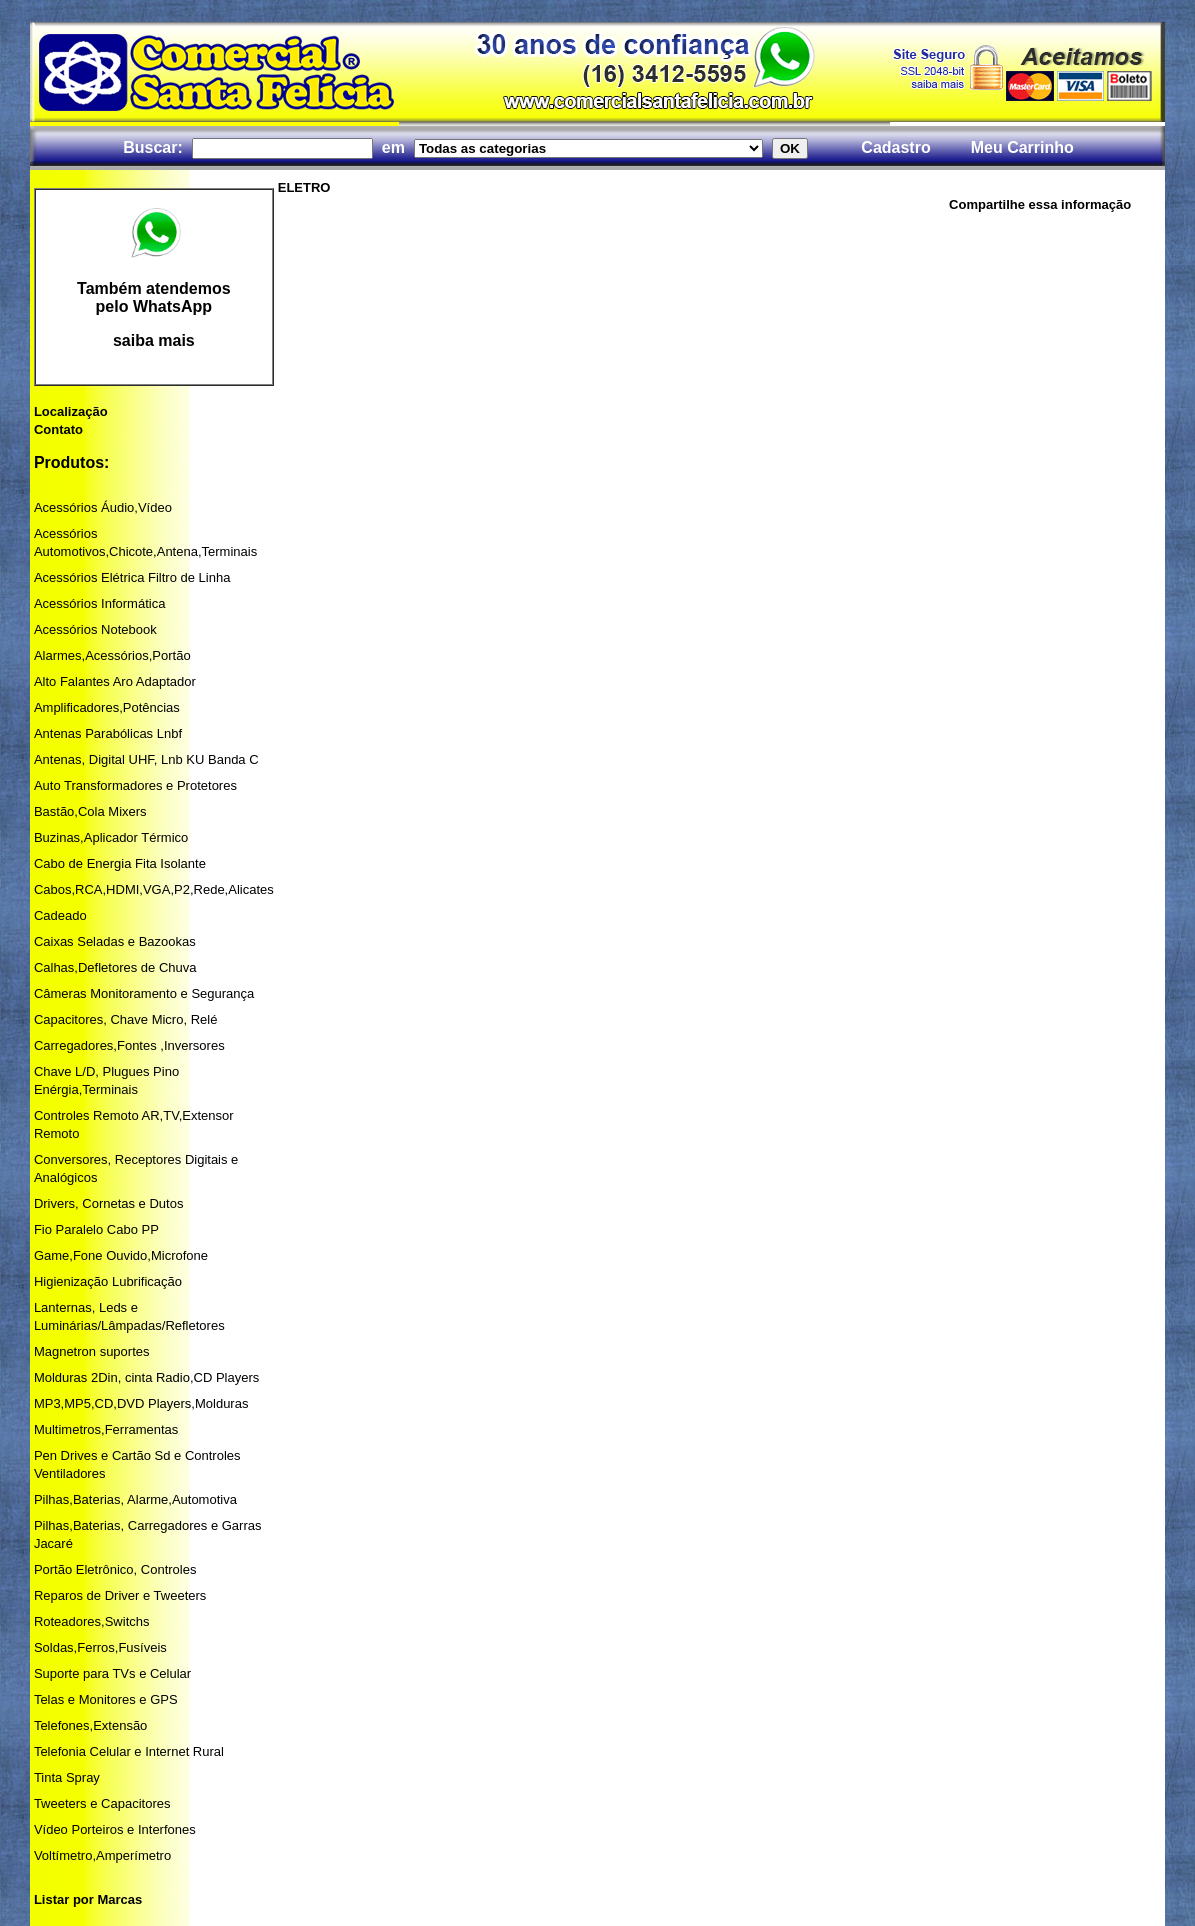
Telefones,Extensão (90, 1725)
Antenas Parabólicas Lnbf (108, 733)
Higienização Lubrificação (108, 1281)
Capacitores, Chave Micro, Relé (126, 1019)
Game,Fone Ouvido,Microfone (121, 1255)
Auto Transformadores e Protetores (135, 785)
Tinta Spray (67, 1777)
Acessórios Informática (100, 603)
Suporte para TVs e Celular (112, 1673)
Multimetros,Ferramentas (106, 1429)
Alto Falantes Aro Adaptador (115, 681)
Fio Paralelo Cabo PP (96, 1229)
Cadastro (895, 147)
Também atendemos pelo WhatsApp (154, 297)
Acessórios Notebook (95, 629)
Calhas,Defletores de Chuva (115, 967)
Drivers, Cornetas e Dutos (109, 1203)
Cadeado (60, 915)
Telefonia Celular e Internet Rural (129, 1751)
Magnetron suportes (92, 1351)
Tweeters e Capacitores (102, 1803)
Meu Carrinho (1022, 147)
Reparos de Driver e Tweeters (120, 1595)
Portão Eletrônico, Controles (115, 1569)
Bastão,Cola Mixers (90, 811)
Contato (58, 429)
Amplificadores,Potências (107, 707)
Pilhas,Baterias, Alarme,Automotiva (135, 1499)
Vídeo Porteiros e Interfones (115, 1829)
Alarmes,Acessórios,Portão (112, 655)
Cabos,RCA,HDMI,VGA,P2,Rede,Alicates (154, 889)
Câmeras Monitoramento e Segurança (144, 993)
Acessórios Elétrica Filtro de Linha (132, 577)
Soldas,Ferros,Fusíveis (100, 1647)
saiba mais (154, 340)
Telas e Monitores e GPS (106, 1699)
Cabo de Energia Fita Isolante (120, 863)
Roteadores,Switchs (92, 1621)
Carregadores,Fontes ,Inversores (129, 1045)
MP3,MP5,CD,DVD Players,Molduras (141, 1403)
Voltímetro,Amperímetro (102, 1855)
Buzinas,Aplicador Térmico (111, 837)
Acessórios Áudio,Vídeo (103, 507)
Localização (71, 411)
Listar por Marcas (88, 1899)
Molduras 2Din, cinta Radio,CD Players (146, 1377)
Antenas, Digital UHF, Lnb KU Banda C (146, 759)
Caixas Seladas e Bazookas (115, 941)
